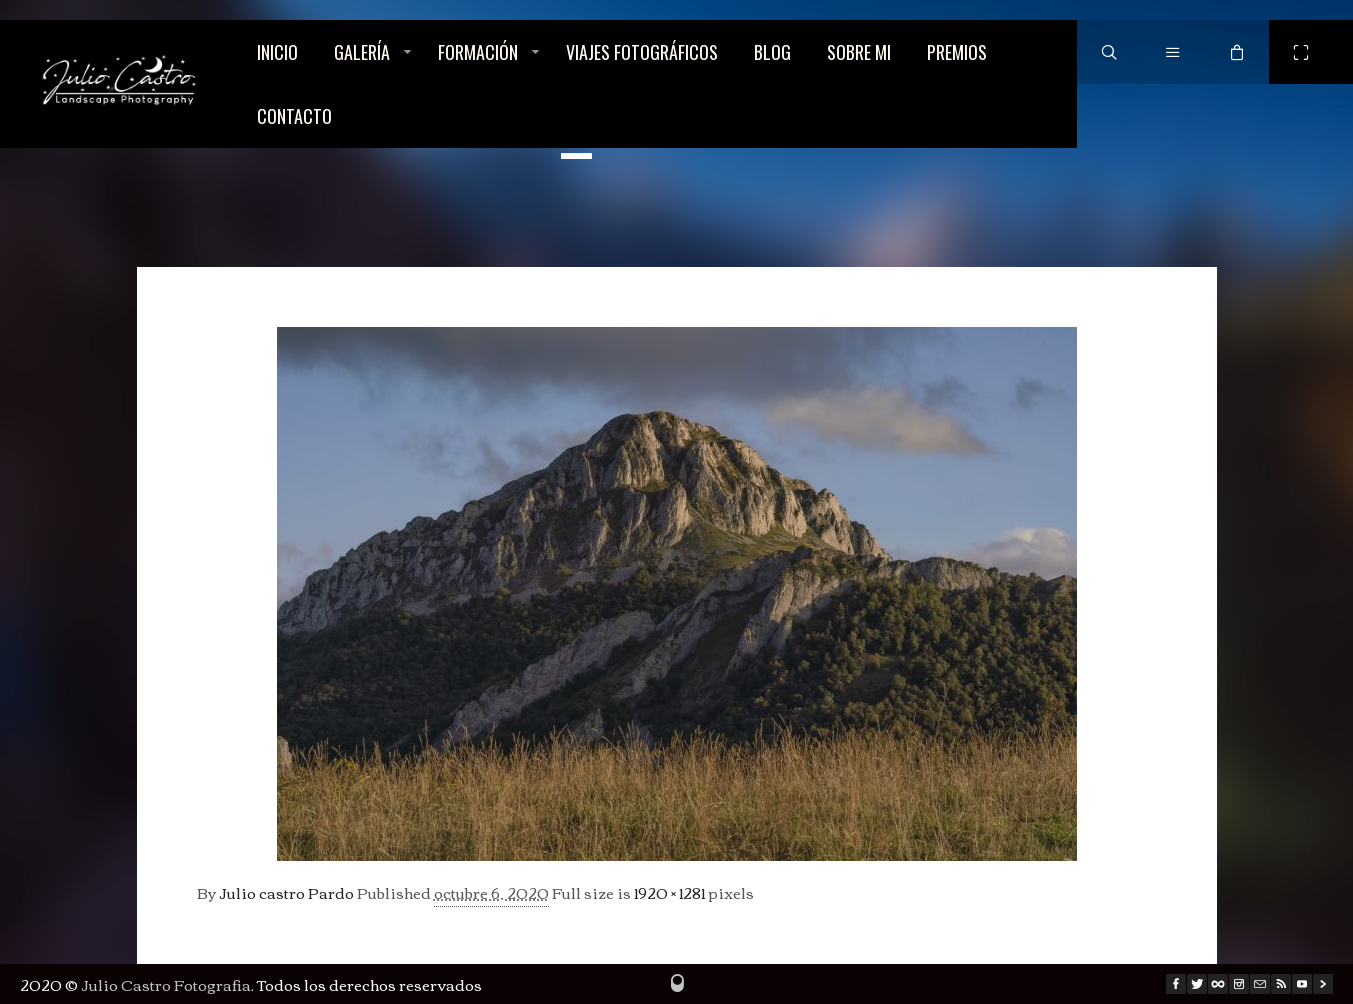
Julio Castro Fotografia (166, 984)
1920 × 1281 (669, 892)
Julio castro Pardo (286, 892)
